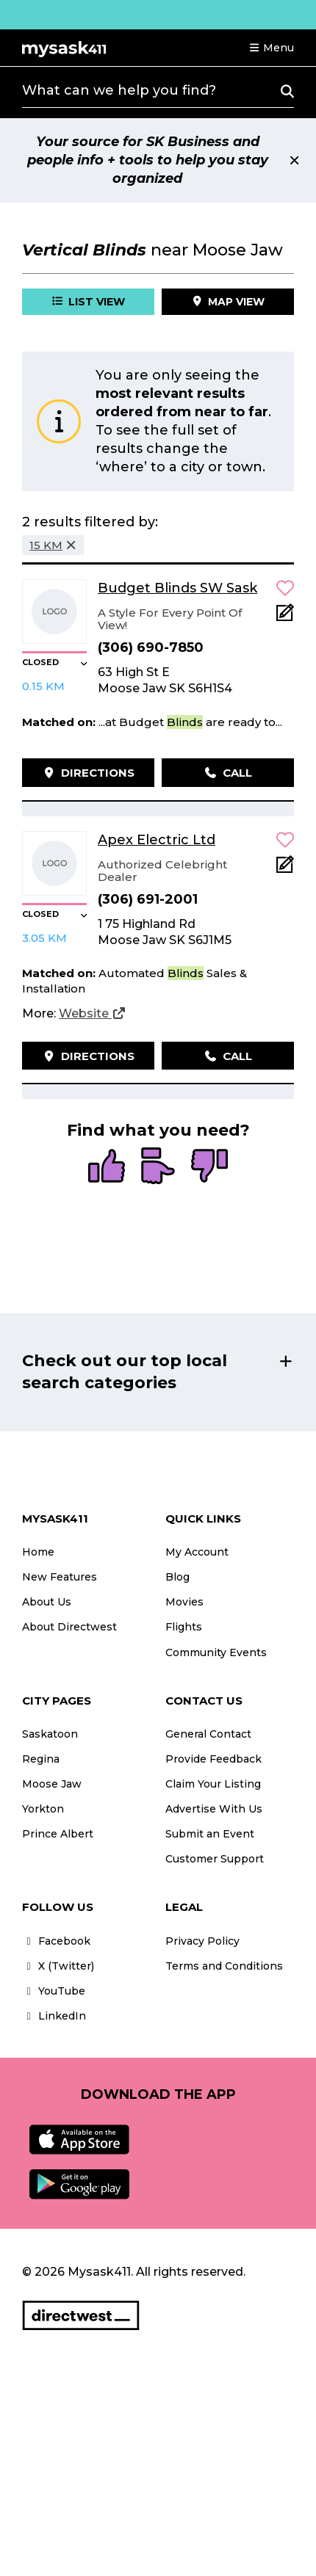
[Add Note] (285, 617)
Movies (184, 1601)
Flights (183, 1626)
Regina (41, 1759)
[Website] (92, 1014)
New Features (59, 1576)
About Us (46, 1601)
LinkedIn (54, 2015)
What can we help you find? (119, 90)
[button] (271, 47)
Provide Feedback (213, 1759)
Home (38, 1552)
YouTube (53, 1991)
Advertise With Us (213, 1808)
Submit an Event (209, 1833)
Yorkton (43, 1808)
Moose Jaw (52, 1783)
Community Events (216, 1652)
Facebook (56, 1941)
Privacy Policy (202, 1941)
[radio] (106, 1167)
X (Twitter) (58, 1966)
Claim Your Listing (213, 1783)
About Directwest (69, 1626)
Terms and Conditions (224, 1966)
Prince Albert (57, 1833)
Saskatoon (50, 1734)
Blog (177, 1576)
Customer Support (214, 1858)
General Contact (208, 1734)
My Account (197, 1552)
